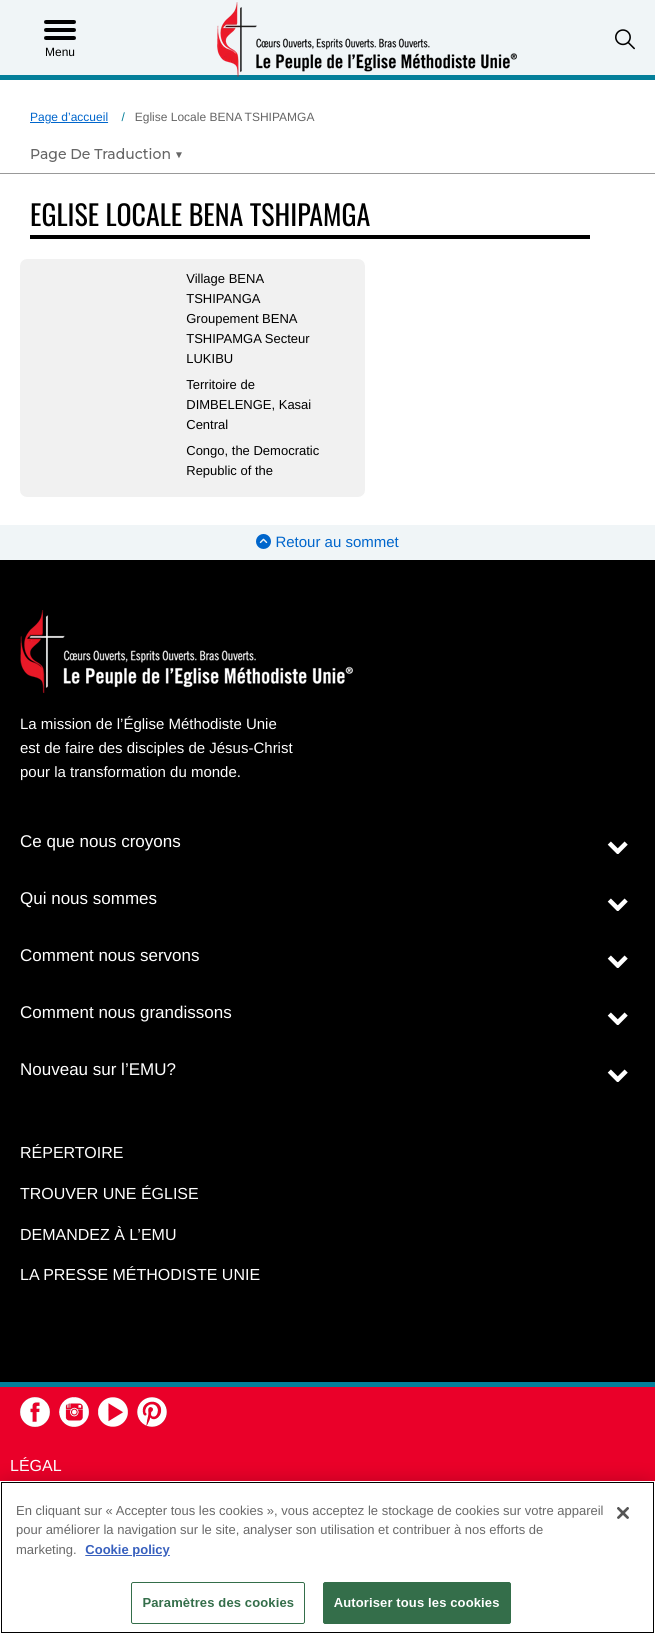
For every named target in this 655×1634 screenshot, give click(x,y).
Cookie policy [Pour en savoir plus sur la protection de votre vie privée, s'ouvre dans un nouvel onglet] (127, 1549)
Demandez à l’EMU (98, 1235)
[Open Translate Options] (106, 154)
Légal (36, 1466)
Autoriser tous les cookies (417, 1602)
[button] (625, 39)
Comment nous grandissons (126, 1012)
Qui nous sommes (88, 898)
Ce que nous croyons (100, 841)
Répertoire (71, 1153)
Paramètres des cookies (218, 1602)
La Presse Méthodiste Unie (140, 1275)
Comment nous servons (110, 955)
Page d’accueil (69, 117)
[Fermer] (623, 1513)
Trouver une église (109, 1194)
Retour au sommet (327, 542)
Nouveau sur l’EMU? (98, 1069)
